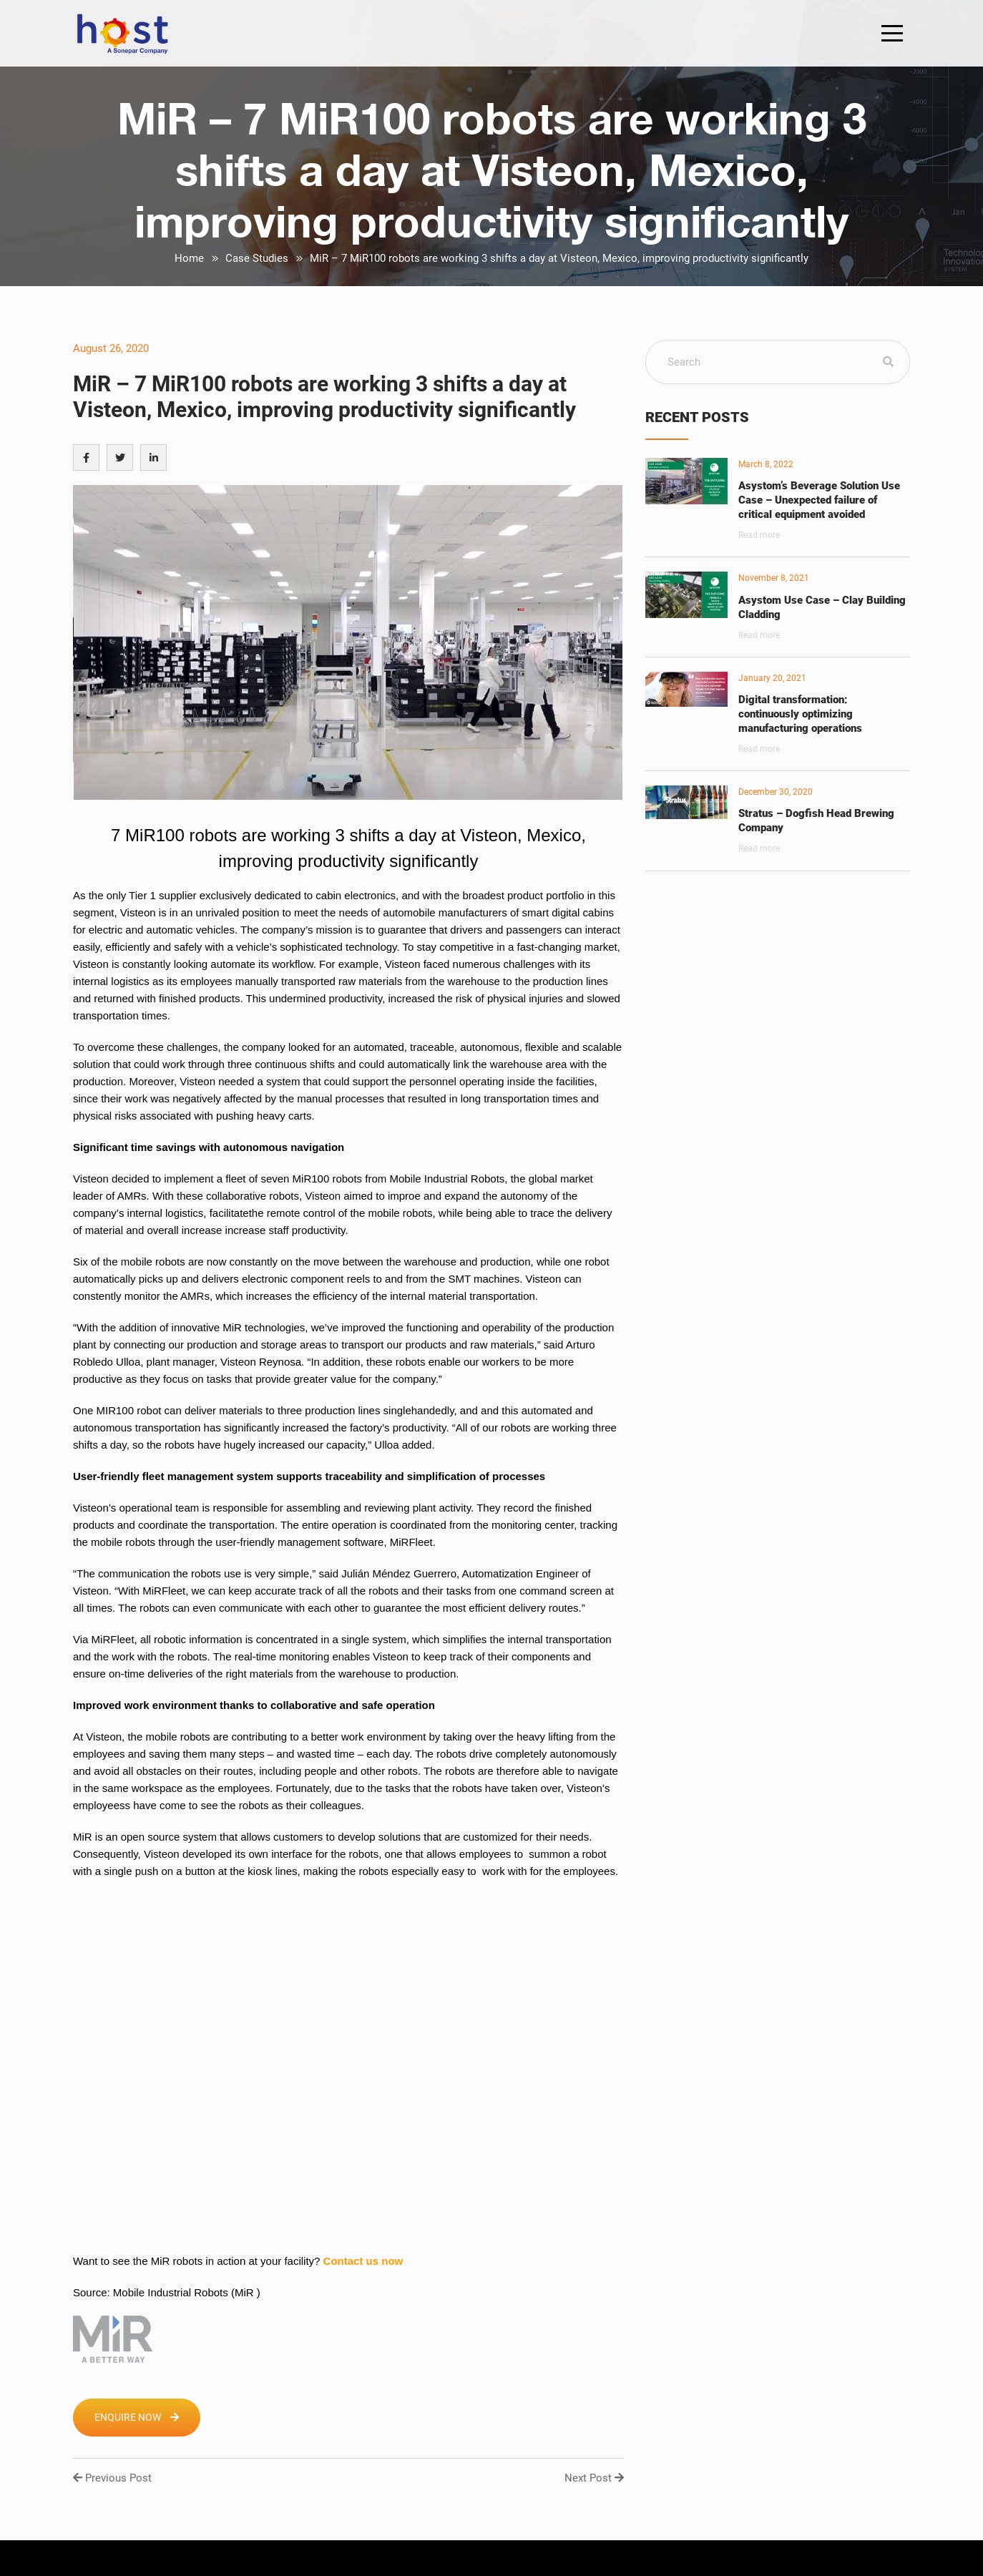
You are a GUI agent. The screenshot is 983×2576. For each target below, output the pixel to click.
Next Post (594, 2478)
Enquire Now (136, 2417)
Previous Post (112, 2478)
